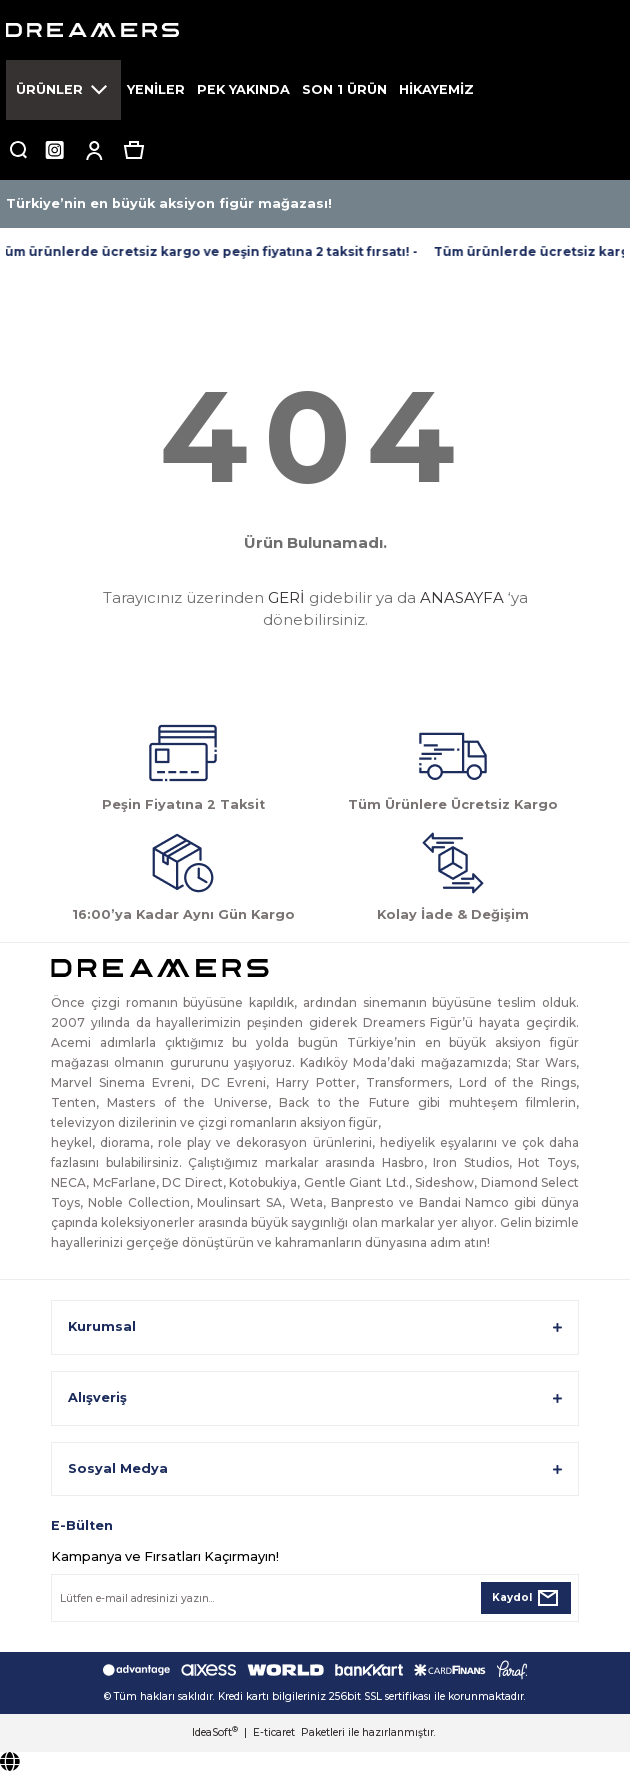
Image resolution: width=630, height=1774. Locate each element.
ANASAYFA (462, 597)
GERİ (286, 597)
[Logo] (315, 30)
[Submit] (526, 1598)
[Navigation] (63, 90)
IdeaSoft (215, 1732)
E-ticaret (274, 1732)
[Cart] (134, 150)
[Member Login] (94, 150)
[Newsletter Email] (315, 1598)
